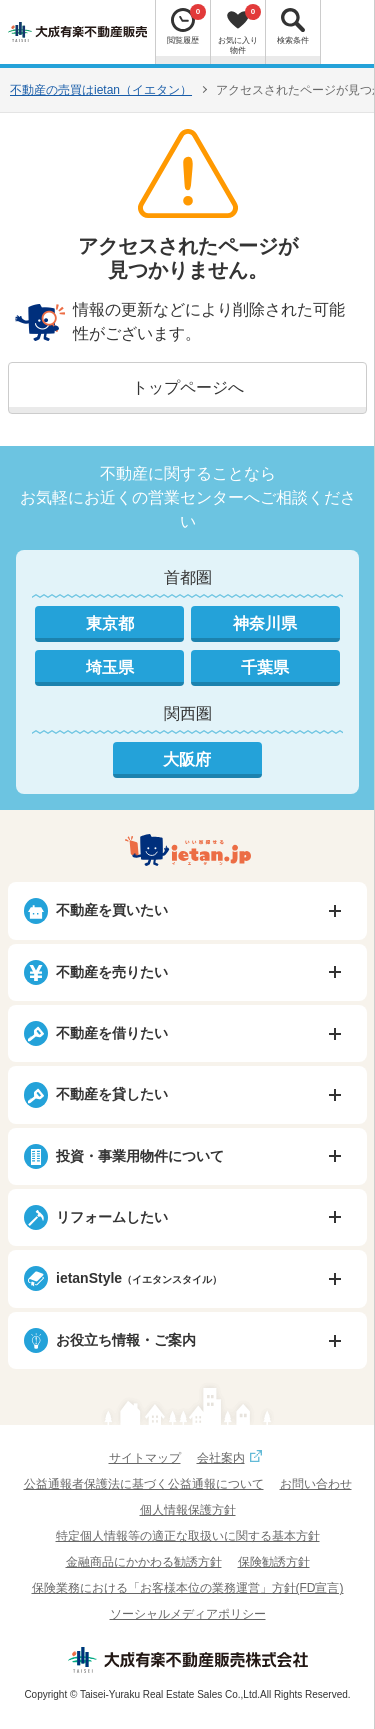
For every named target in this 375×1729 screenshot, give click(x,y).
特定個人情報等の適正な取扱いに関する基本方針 (188, 1536)
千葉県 (265, 667)
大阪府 (187, 759)
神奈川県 (265, 623)
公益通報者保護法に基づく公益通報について (144, 1484)
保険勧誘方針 (274, 1562)
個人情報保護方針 (188, 1510)
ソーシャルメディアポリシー (188, 1614)
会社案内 (232, 1458)
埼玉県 (110, 667)
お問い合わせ (316, 1484)
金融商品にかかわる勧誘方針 (144, 1562)
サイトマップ (145, 1458)
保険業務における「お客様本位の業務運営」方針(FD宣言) (188, 1588)
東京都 (110, 623)
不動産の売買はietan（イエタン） (101, 90)
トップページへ (188, 387)
